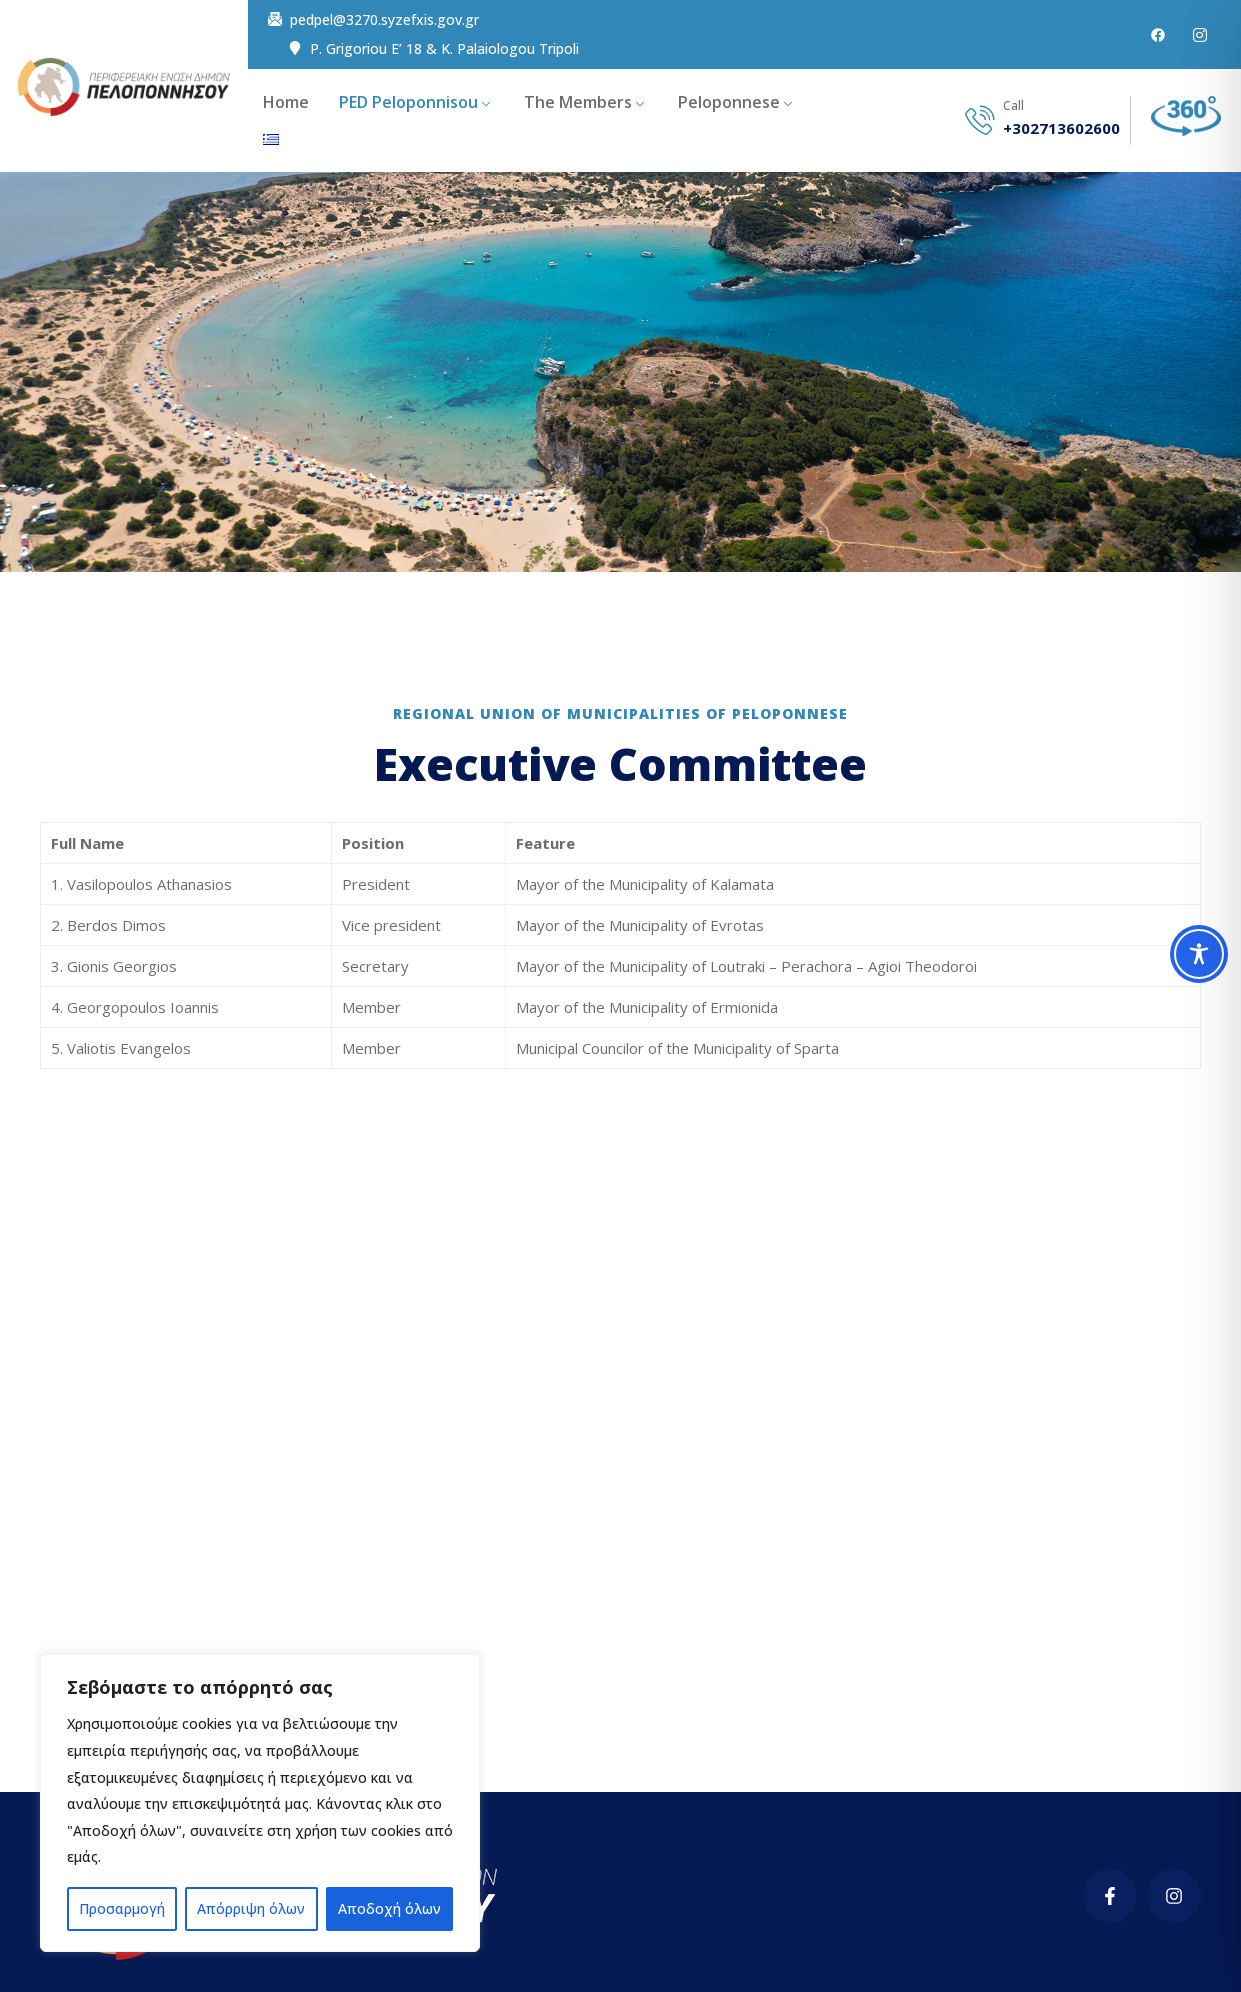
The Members (578, 102)
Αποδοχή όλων (389, 1908)
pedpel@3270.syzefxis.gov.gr (384, 20)
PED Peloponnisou (408, 102)
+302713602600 (1061, 128)
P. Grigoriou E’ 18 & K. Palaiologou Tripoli (444, 49)
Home (286, 102)
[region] (260, 1803)
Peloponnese (729, 102)
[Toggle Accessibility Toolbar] (1199, 954)
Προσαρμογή (122, 1908)
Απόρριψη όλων (251, 1908)
